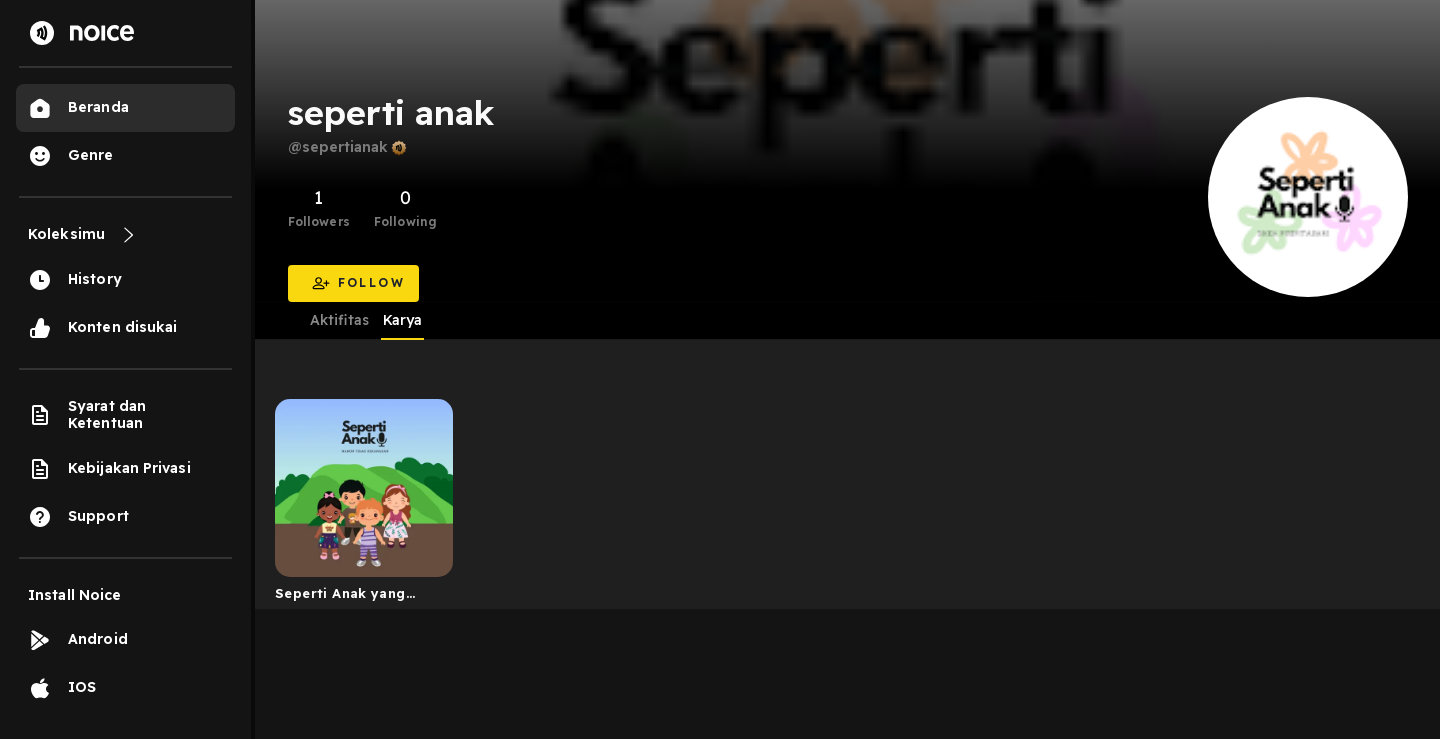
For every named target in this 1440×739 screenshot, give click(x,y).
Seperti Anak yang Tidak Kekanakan (340, 597)
